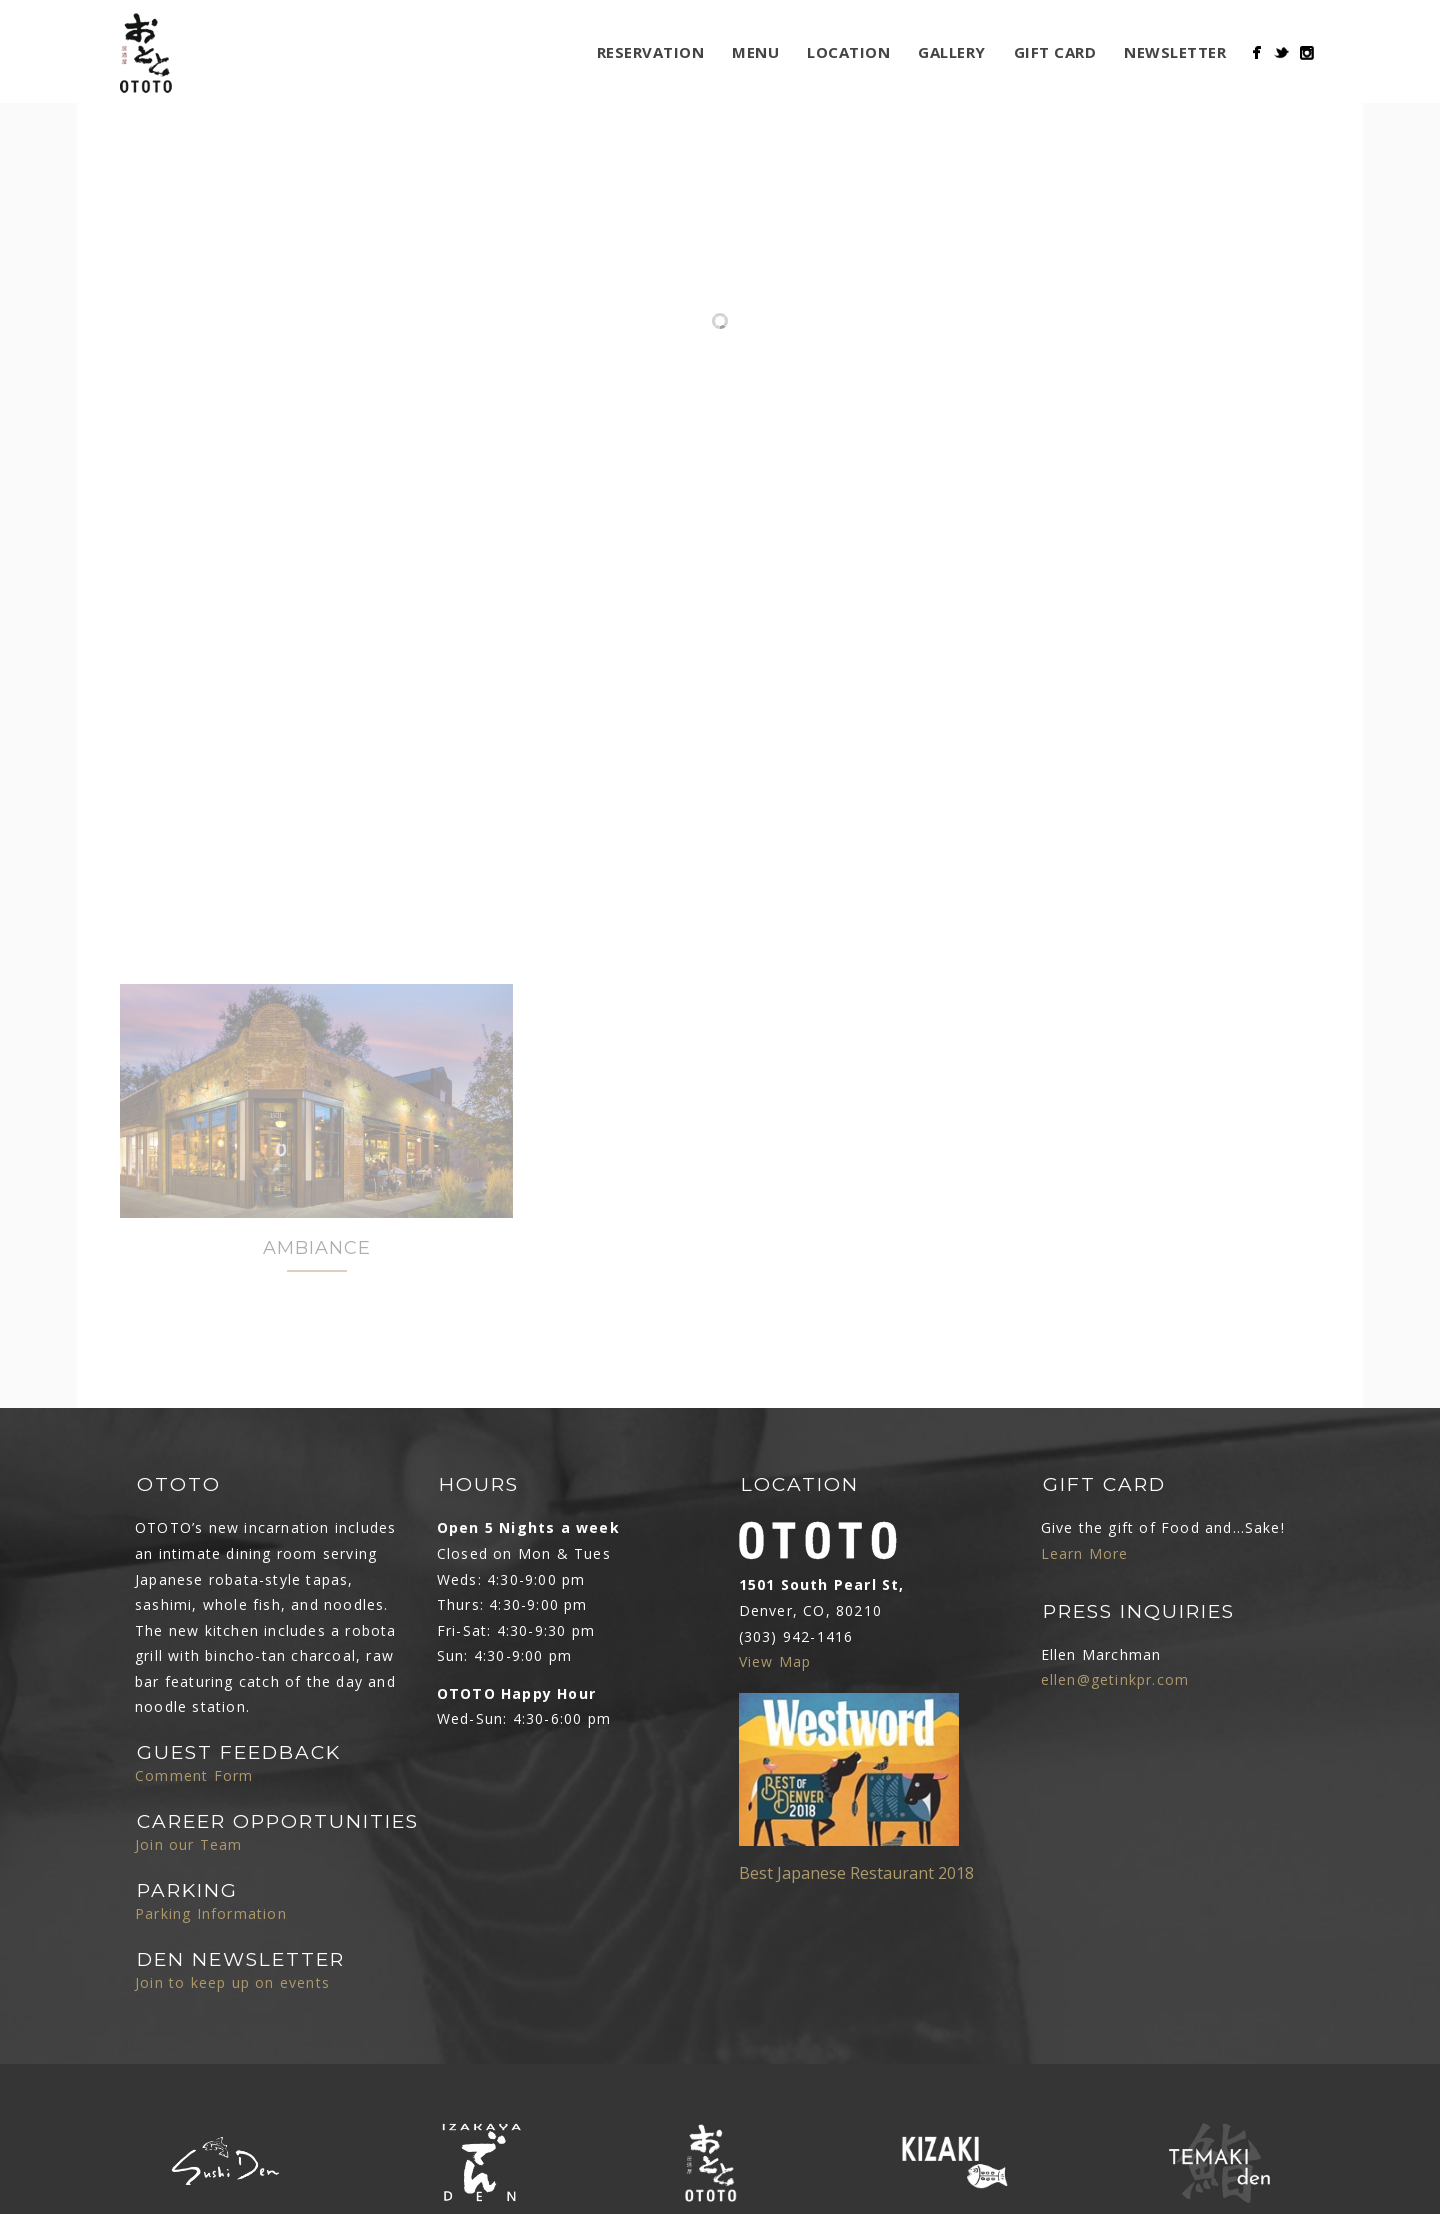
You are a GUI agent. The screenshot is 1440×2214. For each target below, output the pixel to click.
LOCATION (848, 52)
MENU (755, 52)
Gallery (952, 52)
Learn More (1085, 1521)
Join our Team (189, 1812)
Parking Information (211, 1881)
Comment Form (194, 1743)
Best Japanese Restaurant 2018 (856, 1841)
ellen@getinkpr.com (1115, 1647)
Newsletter (1175, 52)
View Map (775, 1629)
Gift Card (1055, 52)
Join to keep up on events (232, 1950)
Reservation (651, 52)
